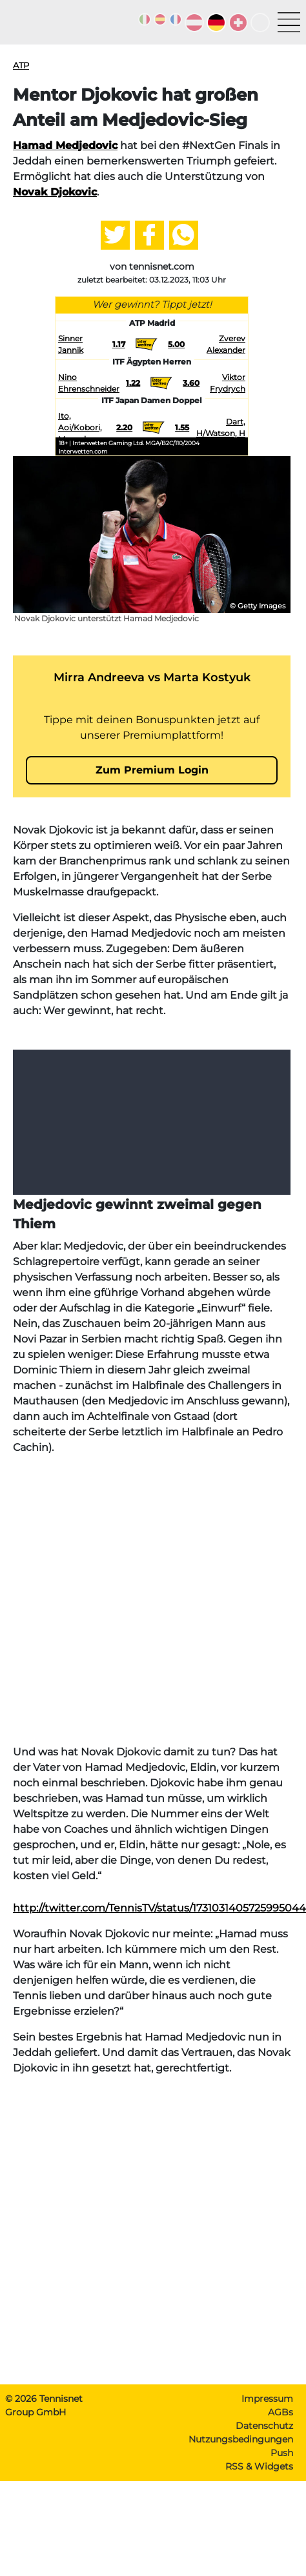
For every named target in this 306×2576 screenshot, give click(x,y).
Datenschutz (264, 2425)
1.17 (118, 344)
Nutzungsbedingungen (241, 2439)
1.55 (182, 427)
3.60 (191, 383)
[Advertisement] (129, 1600)
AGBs (280, 2412)
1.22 (133, 383)
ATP (21, 65)
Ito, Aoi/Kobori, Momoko (80, 427)
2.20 (124, 427)
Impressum (267, 2398)
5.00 (176, 344)
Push (281, 2453)
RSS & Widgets (259, 2466)
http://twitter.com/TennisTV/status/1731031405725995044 (159, 1908)
